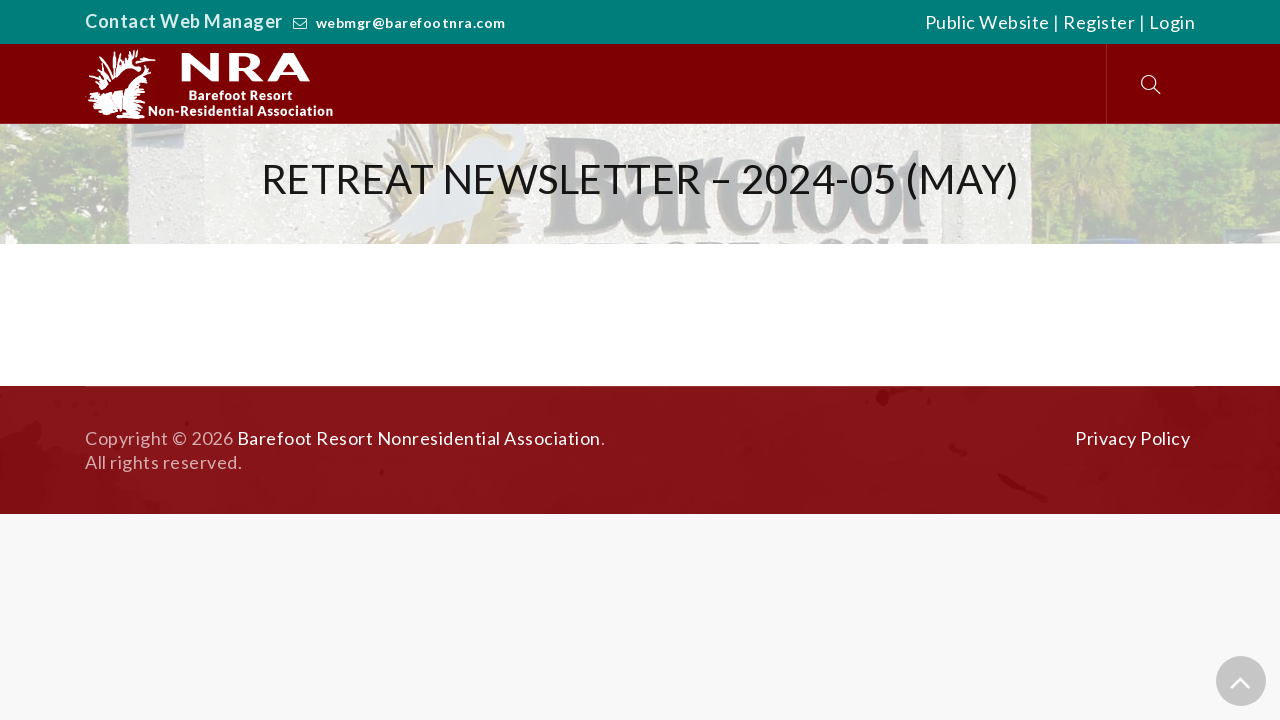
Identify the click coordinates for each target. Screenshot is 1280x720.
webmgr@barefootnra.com (411, 22)
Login (1172, 22)
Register (1099, 22)
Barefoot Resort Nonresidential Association (419, 438)
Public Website (987, 22)
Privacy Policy (1132, 438)
